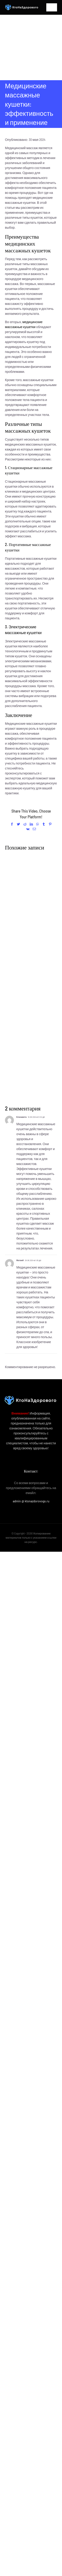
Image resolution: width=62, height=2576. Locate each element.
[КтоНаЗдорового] (22, 6)
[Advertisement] (31, 47)
